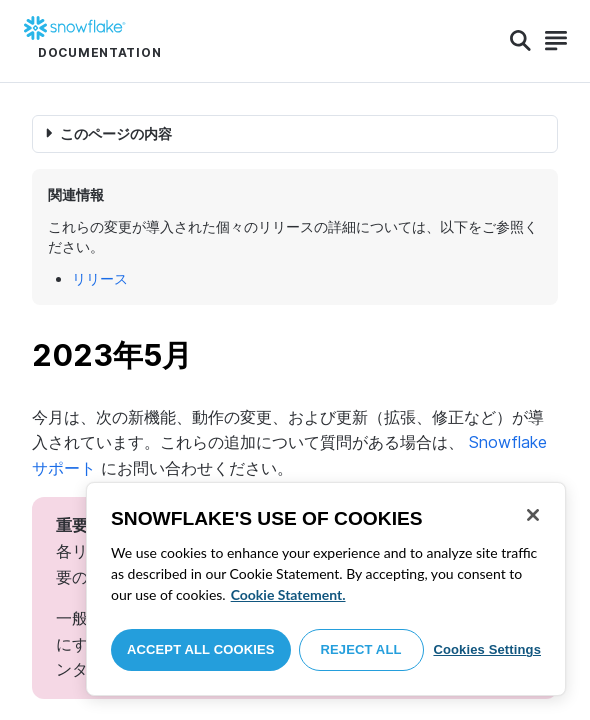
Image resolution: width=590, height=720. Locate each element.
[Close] (533, 515)
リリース (100, 278)
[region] (326, 589)
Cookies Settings (487, 649)
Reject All (361, 649)
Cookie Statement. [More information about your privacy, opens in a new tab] (288, 594)
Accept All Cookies (201, 649)
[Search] (520, 41)
